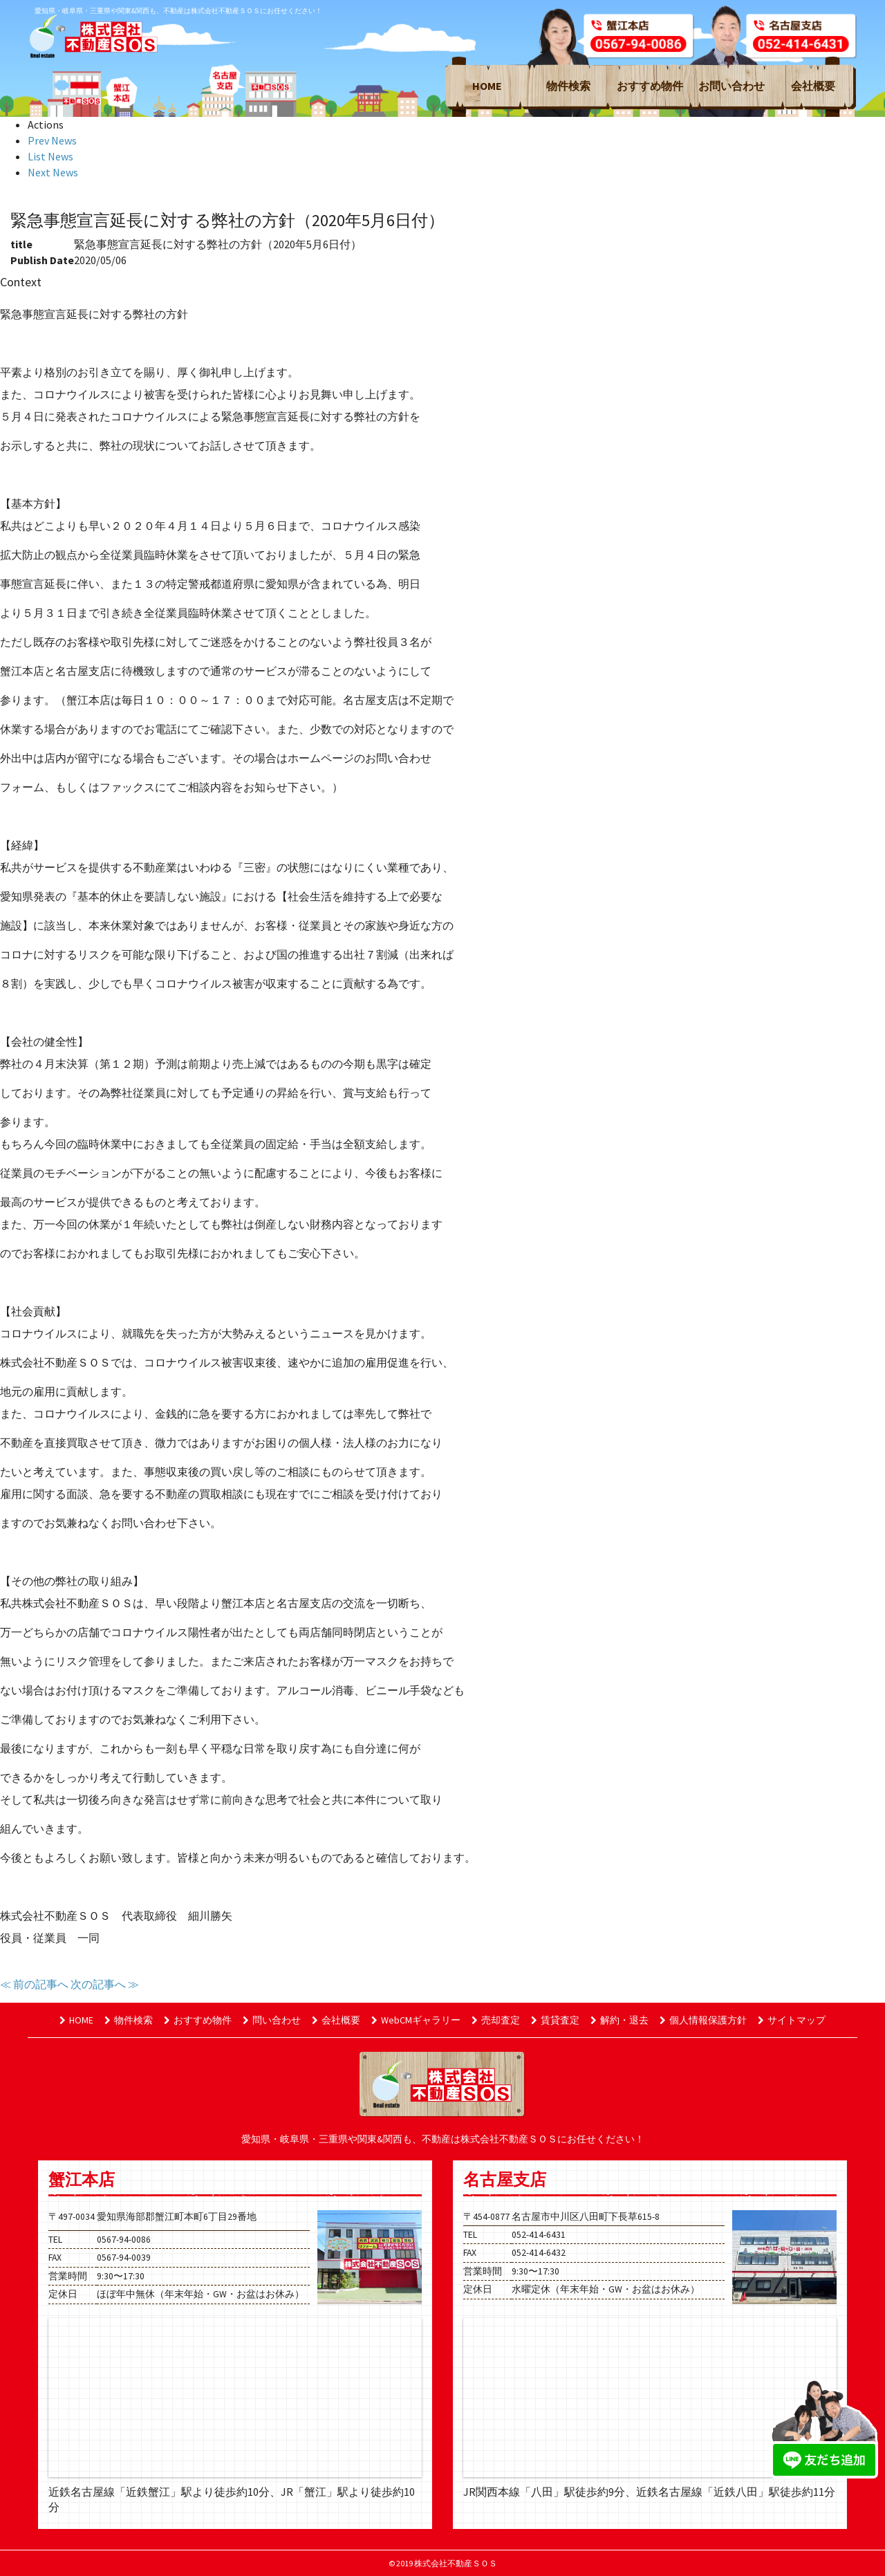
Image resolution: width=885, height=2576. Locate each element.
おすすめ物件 (650, 86)
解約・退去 (619, 2020)
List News (50, 156)
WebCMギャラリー (415, 2020)
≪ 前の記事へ (34, 1984)
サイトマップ (792, 2020)
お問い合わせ (731, 86)
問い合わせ (272, 2020)
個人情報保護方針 (703, 2020)
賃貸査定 (555, 2020)
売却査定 (496, 2020)
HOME (487, 86)
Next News (53, 172)
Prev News (52, 140)
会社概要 (813, 86)
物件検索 (568, 86)
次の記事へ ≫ (105, 1984)
